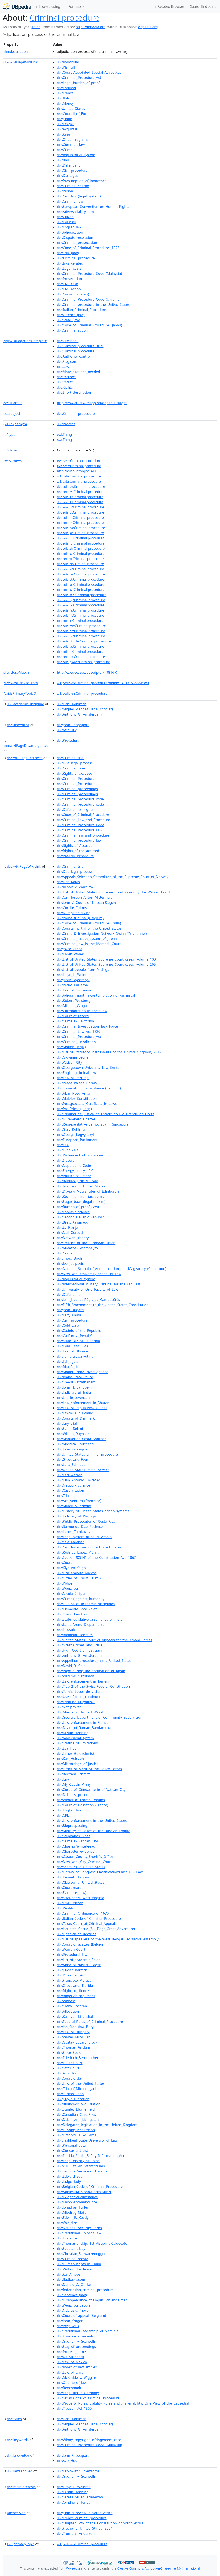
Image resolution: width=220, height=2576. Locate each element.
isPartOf (12, 403)
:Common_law (71, 144)
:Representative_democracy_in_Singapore (93, 1124)
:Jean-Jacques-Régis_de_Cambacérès (88, 1299)
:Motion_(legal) (71, 1047)
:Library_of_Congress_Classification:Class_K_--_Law (100, 1872)
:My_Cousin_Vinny (74, 1784)
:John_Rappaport (73, 724)
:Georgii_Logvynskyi (75, 1134)
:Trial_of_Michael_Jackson (79, 2088)
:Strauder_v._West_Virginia (80, 1897)
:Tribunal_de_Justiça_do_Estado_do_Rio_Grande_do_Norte (105, 1114)
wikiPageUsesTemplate (25, 340)
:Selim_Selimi (70, 1428)
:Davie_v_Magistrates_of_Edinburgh (88, 1191)
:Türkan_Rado (70, 2093)
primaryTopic (20, 2544)
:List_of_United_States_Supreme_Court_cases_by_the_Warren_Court (113, 892)
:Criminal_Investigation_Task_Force (87, 1026)
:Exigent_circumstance (77, 2197)
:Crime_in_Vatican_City (77, 1841)
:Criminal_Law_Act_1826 (78, 1031)
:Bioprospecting (72, 1825)
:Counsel (66, 222)
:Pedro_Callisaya (72, 985)
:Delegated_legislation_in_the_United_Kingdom (97, 2124)
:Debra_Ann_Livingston (78, 2119)
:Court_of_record (73, 1016)
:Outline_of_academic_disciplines (86, 1604)
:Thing (64, 434)
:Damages (67, 175)
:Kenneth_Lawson (73, 1877)
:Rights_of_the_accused (78, 850)
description (15, 51)
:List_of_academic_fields (78, 1959)
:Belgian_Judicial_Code (77, 1181)
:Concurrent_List (72, 2150)
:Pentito (65, 1908)
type (9, 434)
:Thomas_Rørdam (73, 2047)
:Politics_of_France (74, 1175)
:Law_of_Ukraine (72, 1351)
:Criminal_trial (70, 758)
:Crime (64, 149)
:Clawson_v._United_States (80, 1882)
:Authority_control (74, 356)
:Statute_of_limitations (77, 1743)
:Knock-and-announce (77, 2202)
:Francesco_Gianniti (75, 2336)
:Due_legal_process (75, 763)
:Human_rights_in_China (79, 2264)
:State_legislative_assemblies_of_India (90, 1619)
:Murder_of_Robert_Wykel (80, 1712)
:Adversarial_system (75, 211)
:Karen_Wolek (70, 954)
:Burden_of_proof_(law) (78, 1206)
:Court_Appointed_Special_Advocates (89, 72)
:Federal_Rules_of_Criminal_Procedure (90, 2021)
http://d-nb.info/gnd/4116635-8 (82, 471)
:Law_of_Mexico (72, 2362)
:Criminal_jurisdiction (76, 1041)
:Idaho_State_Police (75, 1377)
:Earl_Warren (69, 1475)
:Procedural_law (72, 1954)
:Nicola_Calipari (72, 1593)
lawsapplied (19, 2471)
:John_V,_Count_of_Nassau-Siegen (86, 902)
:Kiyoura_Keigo (71, 1567)
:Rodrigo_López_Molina (78, 1552)
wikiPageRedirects (25, 758)
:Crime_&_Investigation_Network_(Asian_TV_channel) (102, 933)
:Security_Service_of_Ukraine (82, 2171)
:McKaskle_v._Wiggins (76, 2377)
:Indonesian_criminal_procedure (85, 2289)
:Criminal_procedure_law (79, 840)
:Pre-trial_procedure (75, 856)
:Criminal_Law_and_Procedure (83, 819)
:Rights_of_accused (74, 773)
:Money (65, 103)
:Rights (65, 387)
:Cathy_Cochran (72, 2006)
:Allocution (68, 2011)
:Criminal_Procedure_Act (79, 77)
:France (65, 93)
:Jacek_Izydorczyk (73, 979)
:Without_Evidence (74, 2269)
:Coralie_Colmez (72, 907)
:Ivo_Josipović (70, 1263)
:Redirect (66, 377)
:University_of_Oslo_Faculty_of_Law (87, 1289)
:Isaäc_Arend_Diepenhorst (80, 1624)
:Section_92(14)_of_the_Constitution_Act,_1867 (96, 1557)
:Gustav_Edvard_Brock (77, 2042)
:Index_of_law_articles (77, 2367)
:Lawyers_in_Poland (75, 1413)
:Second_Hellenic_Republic (80, 1217)
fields (14, 2419)
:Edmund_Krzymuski (76, 1701)
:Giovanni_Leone (73, 1057)
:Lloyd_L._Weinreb (74, 974)
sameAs (12, 460)
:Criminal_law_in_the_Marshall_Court (89, 943)
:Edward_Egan (70, 2176)
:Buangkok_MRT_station (79, 2104)
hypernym (15, 424)
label (10, 450)
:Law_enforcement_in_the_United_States (92, 1820)
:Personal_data (71, 2145)
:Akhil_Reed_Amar (74, 1093)
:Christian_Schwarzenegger (81, 2253)
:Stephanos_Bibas (73, 1836)
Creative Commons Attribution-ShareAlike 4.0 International (158, 2568)
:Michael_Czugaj (72, 1005)
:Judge (64, 118)
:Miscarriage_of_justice (77, 1763)
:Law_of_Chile (70, 2372)
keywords (18, 2439)
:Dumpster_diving (73, 912)
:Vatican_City (69, 1062)
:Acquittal (67, 129)
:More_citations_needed (78, 371)
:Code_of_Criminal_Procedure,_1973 (88, 247)
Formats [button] (74, 6)
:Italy (63, 98)
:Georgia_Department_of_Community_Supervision (99, 1717)
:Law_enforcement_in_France (82, 1722)
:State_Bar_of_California (78, 1340)
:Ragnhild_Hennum (75, 1634)
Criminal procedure (64, 17)
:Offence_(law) (71, 314)
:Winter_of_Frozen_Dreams (81, 1799)
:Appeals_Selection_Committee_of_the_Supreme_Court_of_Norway (112, 876)
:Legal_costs (69, 268)
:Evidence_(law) (71, 1892)
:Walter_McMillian (73, 2037)
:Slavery (65, 1160)
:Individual (68, 62)
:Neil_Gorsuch (70, 1232)
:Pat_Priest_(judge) (74, 1108)
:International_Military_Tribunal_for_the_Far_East (98, 1284)
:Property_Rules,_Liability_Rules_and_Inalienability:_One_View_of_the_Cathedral (123, 2403)
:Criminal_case (71, 768)
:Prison (65, 191)
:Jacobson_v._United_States (81, 1186)
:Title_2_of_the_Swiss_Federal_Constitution (93, 1686)
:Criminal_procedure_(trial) (80, 346)
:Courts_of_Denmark (76, 1418)
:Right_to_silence (73, 1990)
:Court (64, 1562)
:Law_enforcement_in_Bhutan (83, 1402)
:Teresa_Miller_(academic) (80, 2497)
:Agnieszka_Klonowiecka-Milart (84, 2191)
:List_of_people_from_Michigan (84, 969)
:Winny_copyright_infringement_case (89, 2439)
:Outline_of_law (72, 2382)
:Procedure (68, 740)
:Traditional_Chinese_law (79, 2233)
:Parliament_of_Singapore (80, 1155)
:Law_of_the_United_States (81, 2083)
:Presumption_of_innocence (81, 180)
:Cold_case (68, 1325)
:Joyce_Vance (69, 949)
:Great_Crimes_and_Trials (79, 1645)
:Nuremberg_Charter (76, 1119)
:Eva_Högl (67, 1748)
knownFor (18, 724)
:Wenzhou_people (73, 2305)
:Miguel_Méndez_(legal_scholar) (85, 709)
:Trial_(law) (68, 253)
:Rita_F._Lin (68, 1366)
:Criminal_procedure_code (80, 799)
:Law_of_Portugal (73, 1077)
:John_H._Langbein (74, 1387)
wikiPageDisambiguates (25, 745)
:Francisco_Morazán (75, 1980)
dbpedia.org (148, 26)
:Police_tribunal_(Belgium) (80, 918)
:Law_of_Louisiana (74, 990)
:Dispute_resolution (75, 237)
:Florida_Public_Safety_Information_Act (90, 2155)
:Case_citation (70, 1490)
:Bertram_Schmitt (73, 1774)
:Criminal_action (72, 330)
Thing (36, 26)
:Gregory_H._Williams (76, 2135)
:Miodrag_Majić (71, 2212)
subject (11, 413)
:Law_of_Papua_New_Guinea (82, 1408)
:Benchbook (69, 2387)
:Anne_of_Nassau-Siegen (79, 1965)
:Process (66, 424)
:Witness (66, 2001)
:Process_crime (71, 2351)
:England (66, 88)
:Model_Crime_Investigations (82, 1371)
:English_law (69, 227)
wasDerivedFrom (20, 683)
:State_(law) (68, 320)
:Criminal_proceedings (77, 788)
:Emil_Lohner (70, 1903)
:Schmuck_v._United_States (81, 1867)
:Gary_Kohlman (71, 704)
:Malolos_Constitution (77, 1098)
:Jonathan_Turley (73, 2207)
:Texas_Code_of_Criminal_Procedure (88, 2398)
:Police (64, 1583)
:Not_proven (69, 1707)
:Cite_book (67, 340)
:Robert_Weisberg (73, 1000)
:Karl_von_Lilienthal (75, 2016)
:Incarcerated (70, 263)
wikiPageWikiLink (20, 62)
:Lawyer (65, 124)
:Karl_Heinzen (70, 1758)
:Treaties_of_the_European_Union (86, 1243)
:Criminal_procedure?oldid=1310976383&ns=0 (103, 683)
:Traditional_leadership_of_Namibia (87, 2331)
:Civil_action (69, 289)
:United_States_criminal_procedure (87, 1454)
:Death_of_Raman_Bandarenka (84, 1727)
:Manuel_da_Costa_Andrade (81, 1438)
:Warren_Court (71, 1949)
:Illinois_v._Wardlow (75, 887)
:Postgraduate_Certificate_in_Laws (87, 1103)
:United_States (71, 108)
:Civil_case (67, 283)
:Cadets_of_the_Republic (79, 1330)
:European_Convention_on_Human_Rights (93, 206)
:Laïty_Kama (69, 1315)
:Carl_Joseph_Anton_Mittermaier (85, 897)
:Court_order (69, 2078)
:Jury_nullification (73, 2099)
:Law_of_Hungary (73, 2032)
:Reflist (65, 382)
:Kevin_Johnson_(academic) (81, 1196)
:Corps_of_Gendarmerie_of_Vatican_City (91, 1789)
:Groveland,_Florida (75, 1985)
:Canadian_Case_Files (76, 2114)
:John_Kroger (70, 2320)
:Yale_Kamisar (70, 1542)
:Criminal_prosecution (77, 242)
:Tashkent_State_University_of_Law (87, 2140)
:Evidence (67, 2238)
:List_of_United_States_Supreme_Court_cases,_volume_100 (106, 959)
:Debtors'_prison (72, 1794)
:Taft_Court (68, 2068)
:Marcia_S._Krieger (74, 1506)
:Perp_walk (68, 2326)
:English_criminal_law (76, 1072)
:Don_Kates (68, 882)
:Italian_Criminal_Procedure (81, 309)
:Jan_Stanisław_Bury (75, 2026)
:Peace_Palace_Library (77, 1083)
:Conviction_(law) (73, 294)
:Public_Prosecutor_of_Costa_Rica (86, 1521)
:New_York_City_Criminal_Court (84, 1861)
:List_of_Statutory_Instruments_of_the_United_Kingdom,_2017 (109, 1052)
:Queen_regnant (72, 139)
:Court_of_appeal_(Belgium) (81, 2315)
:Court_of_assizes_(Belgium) (81, 1944)
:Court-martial (70, 1887)
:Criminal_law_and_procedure (83, 835)
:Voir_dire (67, 2222)
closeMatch (16, 672)
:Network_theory (73, 1237)
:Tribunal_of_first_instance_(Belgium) (89, 1088)
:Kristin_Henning (73, 1732)
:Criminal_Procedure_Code (80, 825)
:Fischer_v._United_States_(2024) (85, 2528)
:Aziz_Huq (67, 730)
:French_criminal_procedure (82, 2518)
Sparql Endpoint (202, 6)
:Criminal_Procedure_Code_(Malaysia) (89, 273)
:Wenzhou (67, 1588)
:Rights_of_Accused (75, 845)
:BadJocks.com (71, 2279)
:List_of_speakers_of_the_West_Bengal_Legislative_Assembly (108, 1939)
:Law (63, 366)
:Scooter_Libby (71, 2248)
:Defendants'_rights (75, 809)
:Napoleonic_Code (74, 1165)
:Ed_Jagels (67, 1361)
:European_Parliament (77, 1139)
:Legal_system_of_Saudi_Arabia (84, 1536)
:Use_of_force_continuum (79, 1696)
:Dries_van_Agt (71, 1975)
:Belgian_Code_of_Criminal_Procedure (90, 2186)
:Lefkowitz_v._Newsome (78, 2471)
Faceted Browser (169, 6)
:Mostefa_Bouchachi (75, 1444)
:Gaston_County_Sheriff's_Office (85, 1856)
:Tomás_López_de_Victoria (80, 1691)
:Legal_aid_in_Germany (78, 2393)
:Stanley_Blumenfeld (76, 2109)
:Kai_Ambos (69, 2274)
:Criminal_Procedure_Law (79, 830)
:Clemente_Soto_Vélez (77, 1609)
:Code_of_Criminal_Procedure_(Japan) (89, 325)
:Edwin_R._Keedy (73, 2217)
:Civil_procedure (72, 170)
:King (63, 134)
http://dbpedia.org (90, 26)
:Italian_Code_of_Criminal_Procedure (89, 1918)
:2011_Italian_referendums (81, 2166)
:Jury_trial (67, 1423)
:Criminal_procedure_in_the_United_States (93, 304)
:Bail (63, 160)
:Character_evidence (75, 1851)
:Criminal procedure (79, 460)
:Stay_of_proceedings (76, 2346)
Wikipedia (73, 2568)
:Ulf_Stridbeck (70, 2356)
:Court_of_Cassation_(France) (82, 1805)
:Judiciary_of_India (74, 1392)
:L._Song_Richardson (76, 2130)
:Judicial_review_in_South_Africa (85, 2512)
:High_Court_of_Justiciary (79, 1650)
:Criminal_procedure (76, 258)
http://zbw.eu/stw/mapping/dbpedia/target (92, 403)
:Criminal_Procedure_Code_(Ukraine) (89, 299)
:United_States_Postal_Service (83, 1469)
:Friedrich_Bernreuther (77, 2057)
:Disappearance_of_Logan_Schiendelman (92, 2300)
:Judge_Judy (69, 2181)
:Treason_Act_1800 (74, 2408)
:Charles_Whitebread (76, 1846)
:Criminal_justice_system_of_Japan (87, 938)
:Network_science (73, 1485)
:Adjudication (70, 232)
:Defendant (68, 165)
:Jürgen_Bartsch (72, 1970)
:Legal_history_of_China (78, 2160)
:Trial (63, 1495)
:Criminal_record (72, 2258)
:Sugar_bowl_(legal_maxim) (81, 1201)
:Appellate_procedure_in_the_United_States (94, 1660)
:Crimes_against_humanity (80, 1598)
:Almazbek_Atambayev (77, 1248)
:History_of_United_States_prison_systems (93, 1511)
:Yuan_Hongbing (73, 1614)
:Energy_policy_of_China (79, 1170)
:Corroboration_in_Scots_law (82, 1010)
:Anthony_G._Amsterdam (79, 714)
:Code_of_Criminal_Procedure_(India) (89, 923)
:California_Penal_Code (78, 1335)
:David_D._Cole (71, 1665)
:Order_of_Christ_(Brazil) (79, 1578)
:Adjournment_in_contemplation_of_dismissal (96, 995)
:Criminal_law (70, 201)
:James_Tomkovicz (74, 1531)
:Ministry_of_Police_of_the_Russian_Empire (93, 1830)
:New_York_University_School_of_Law (89, 1273)
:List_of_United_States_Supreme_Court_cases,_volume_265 (106, 964)
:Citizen (65, 216)
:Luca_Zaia (68, 1150)
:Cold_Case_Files (72, 1346)
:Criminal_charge (73, 186)
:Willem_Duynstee (74, 1433)
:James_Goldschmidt (76, 1753)
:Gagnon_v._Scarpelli (76, 2341)
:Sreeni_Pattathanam (76, 1382)
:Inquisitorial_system (76, 155)
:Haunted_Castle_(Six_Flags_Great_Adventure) (96, 1928)
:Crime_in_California (75, 1021)
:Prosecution (69, 278)
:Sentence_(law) (72, 2295)
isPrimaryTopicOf (20, 693)
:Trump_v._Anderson (76, 2533)
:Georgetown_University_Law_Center (89, 1067)
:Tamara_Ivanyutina (75, 1356)
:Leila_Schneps (71, 1464)
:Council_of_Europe (75, 113)
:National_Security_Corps (79, 2228)
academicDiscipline (25, 704)
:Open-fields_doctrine (76, 1934)
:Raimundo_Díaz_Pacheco (80, 1526)
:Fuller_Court (69, 2062)
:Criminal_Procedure (76, 778)
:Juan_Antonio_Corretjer (78, 1480)
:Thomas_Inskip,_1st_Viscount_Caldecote (92, 2243)
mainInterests (21, 2486)
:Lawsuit (66, 1629)
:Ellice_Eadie (69, 2052)
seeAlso (16, 2512)
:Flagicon (66, 361)
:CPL (63, 1815)
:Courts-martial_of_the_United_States (89, 928)
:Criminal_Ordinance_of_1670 (83, 1913)
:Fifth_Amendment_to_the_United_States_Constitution (102, 1304)
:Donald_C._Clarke (74, 2284)
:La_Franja (67, 1227)
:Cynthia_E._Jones (73, 2502)
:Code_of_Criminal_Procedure (83, 814)
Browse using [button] (48, 6)
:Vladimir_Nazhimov (75, 1676)
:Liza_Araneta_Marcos (76, 1573)
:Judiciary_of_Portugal (77, 1516)
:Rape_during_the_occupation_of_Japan (91, 1671)
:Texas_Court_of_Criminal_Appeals (86, 1923)
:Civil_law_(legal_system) (79, 196)
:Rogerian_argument (76, 1995)
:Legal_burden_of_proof (78, 82)
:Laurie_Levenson (73, 1397)
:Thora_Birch (69, 1258)
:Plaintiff (66, 67)
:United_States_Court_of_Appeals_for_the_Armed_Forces (104, 1640)
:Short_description (74, 392)
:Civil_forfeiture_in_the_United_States (89, 1547)
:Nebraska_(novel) (73, 2310)
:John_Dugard (70, 1310)
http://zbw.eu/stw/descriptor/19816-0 (87, 672)
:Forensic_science (73, 1212)
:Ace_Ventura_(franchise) (79, 1500)
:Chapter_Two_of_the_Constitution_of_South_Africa (100, 2523)
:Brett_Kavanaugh (73, 1222)
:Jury (63, 1779)
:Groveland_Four (72, 1459)
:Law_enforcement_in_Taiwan (83, 1681)
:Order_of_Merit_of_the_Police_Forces (89, 1769)
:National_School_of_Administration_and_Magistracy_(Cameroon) (111, 1268)
